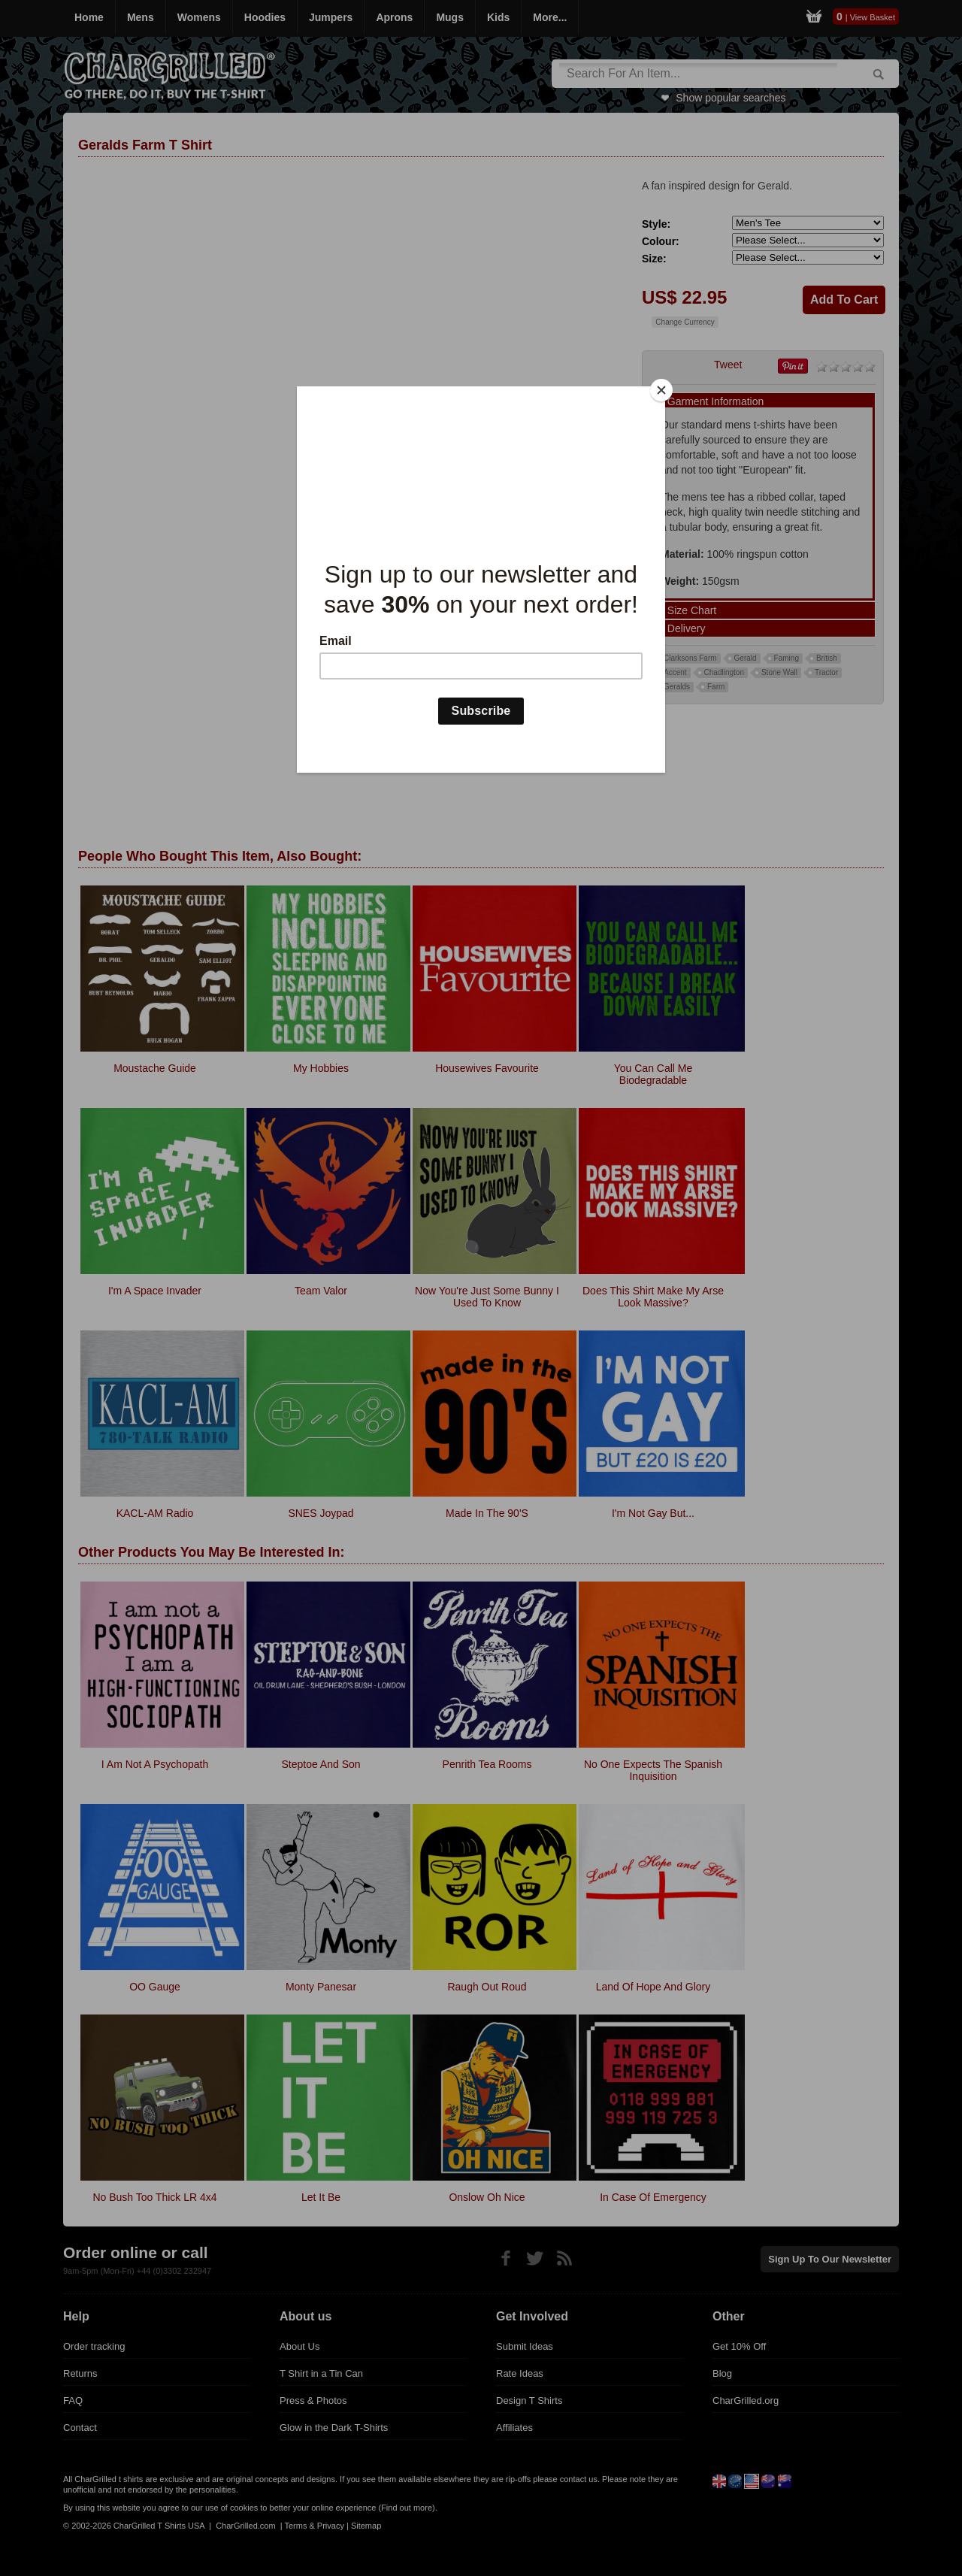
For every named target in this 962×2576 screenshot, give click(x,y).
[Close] (661, 390)
